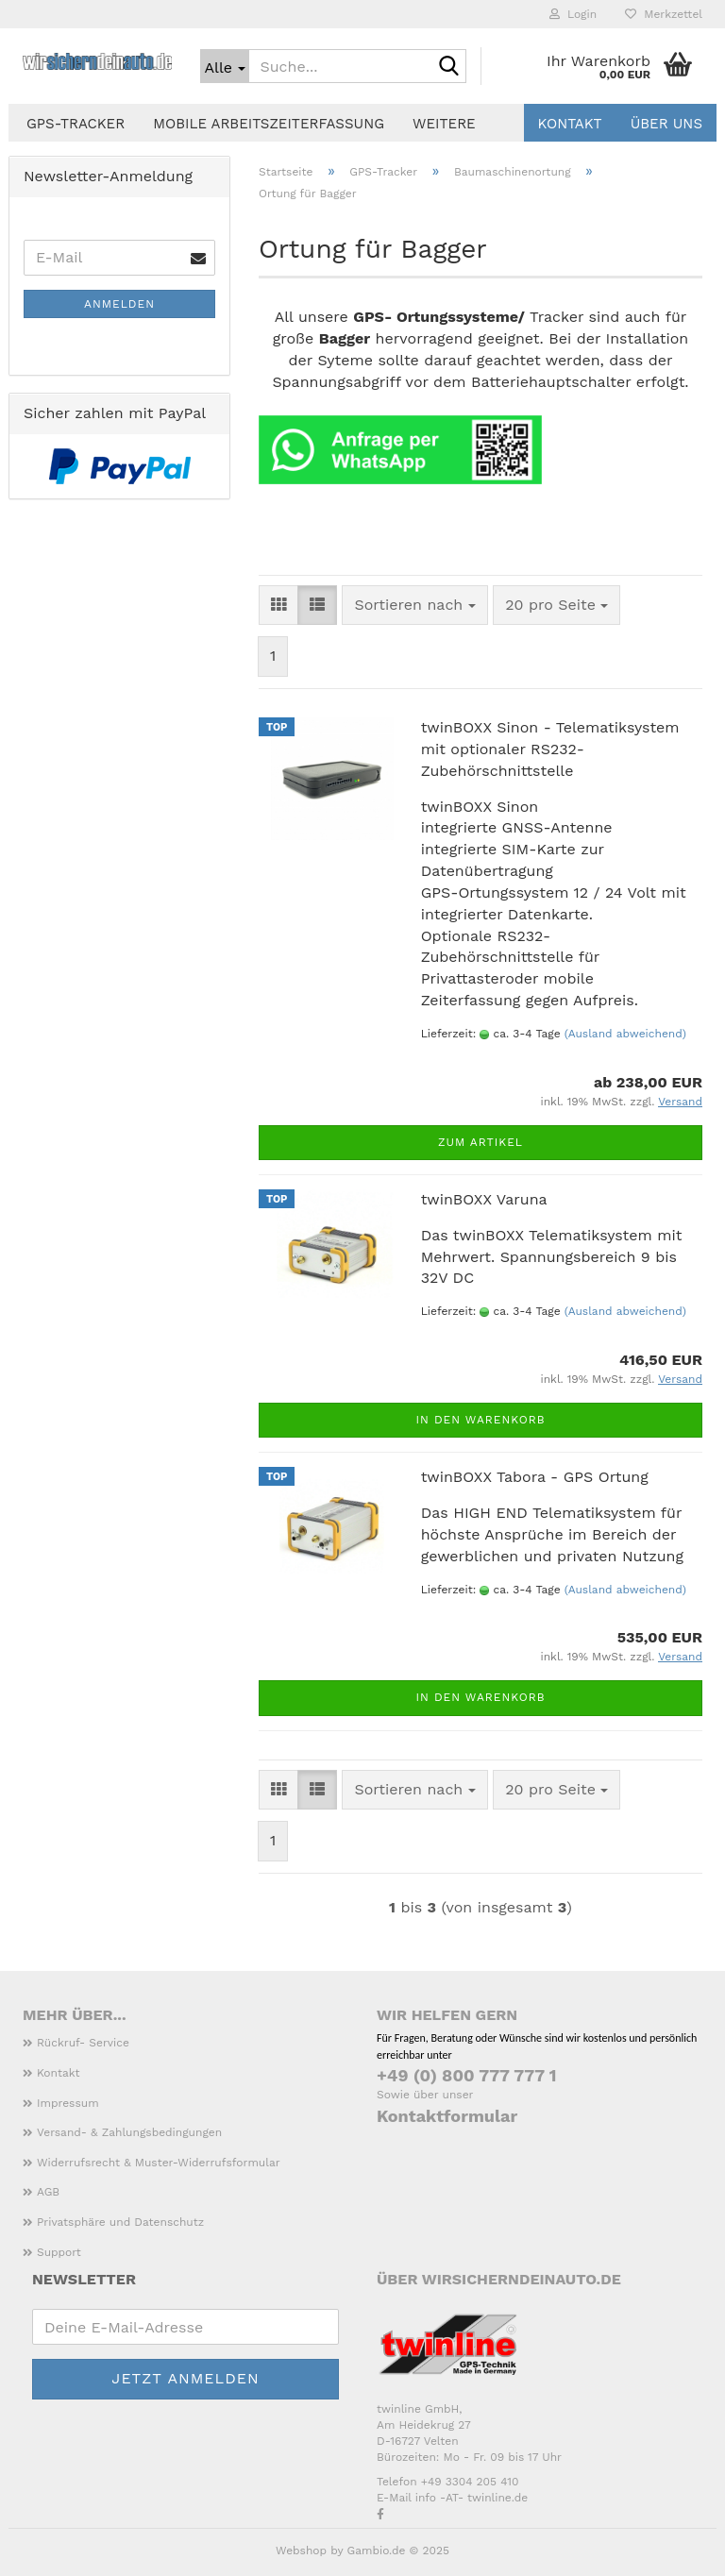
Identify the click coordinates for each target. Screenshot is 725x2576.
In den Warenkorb (480, 1419)
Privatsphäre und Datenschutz (120, 2222)
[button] (278, 605)
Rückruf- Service (83, 2042)
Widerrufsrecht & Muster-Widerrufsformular (158, 2162)
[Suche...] (224, 66)
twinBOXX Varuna (484, 1199)
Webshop (301, 2550)
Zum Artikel (480, 1142)
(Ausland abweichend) (625, 1033)
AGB (48, 2191)
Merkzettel (663, 14)
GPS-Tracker (75, 123)
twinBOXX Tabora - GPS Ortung (535, 1477)
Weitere (444, 123)
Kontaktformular (447, 2116)
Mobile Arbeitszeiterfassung (268, 123)
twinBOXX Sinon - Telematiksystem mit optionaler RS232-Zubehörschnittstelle (550, 749)
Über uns (666, 123)
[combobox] (414, 605)
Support (59, 2252)
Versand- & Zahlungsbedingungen (129, 2132)
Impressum (68, 2103)
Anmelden (119, 304)
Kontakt (570, 123)
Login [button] (573, 14)
